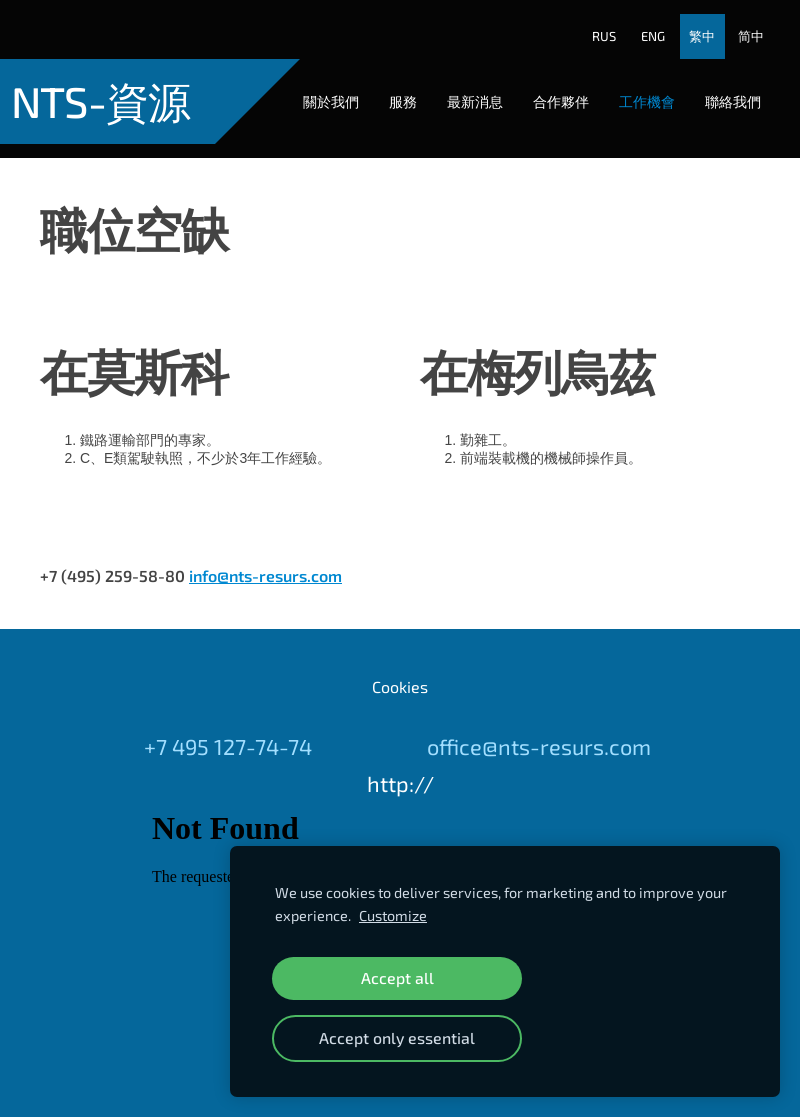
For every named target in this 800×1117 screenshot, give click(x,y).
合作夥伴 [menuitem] (547, 87)
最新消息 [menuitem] (461, 87)
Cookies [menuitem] (400, 658)
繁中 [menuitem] (689, 23)
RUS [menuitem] (591, 23)
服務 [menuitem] (389, 87)
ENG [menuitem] (640, 23)
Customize (393, 915)
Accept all (397, 977)
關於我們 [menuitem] (317, 87)
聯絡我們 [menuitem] (719, 87)
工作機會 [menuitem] (633, 87)
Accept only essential (397, 1037)
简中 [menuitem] (738, 23)
